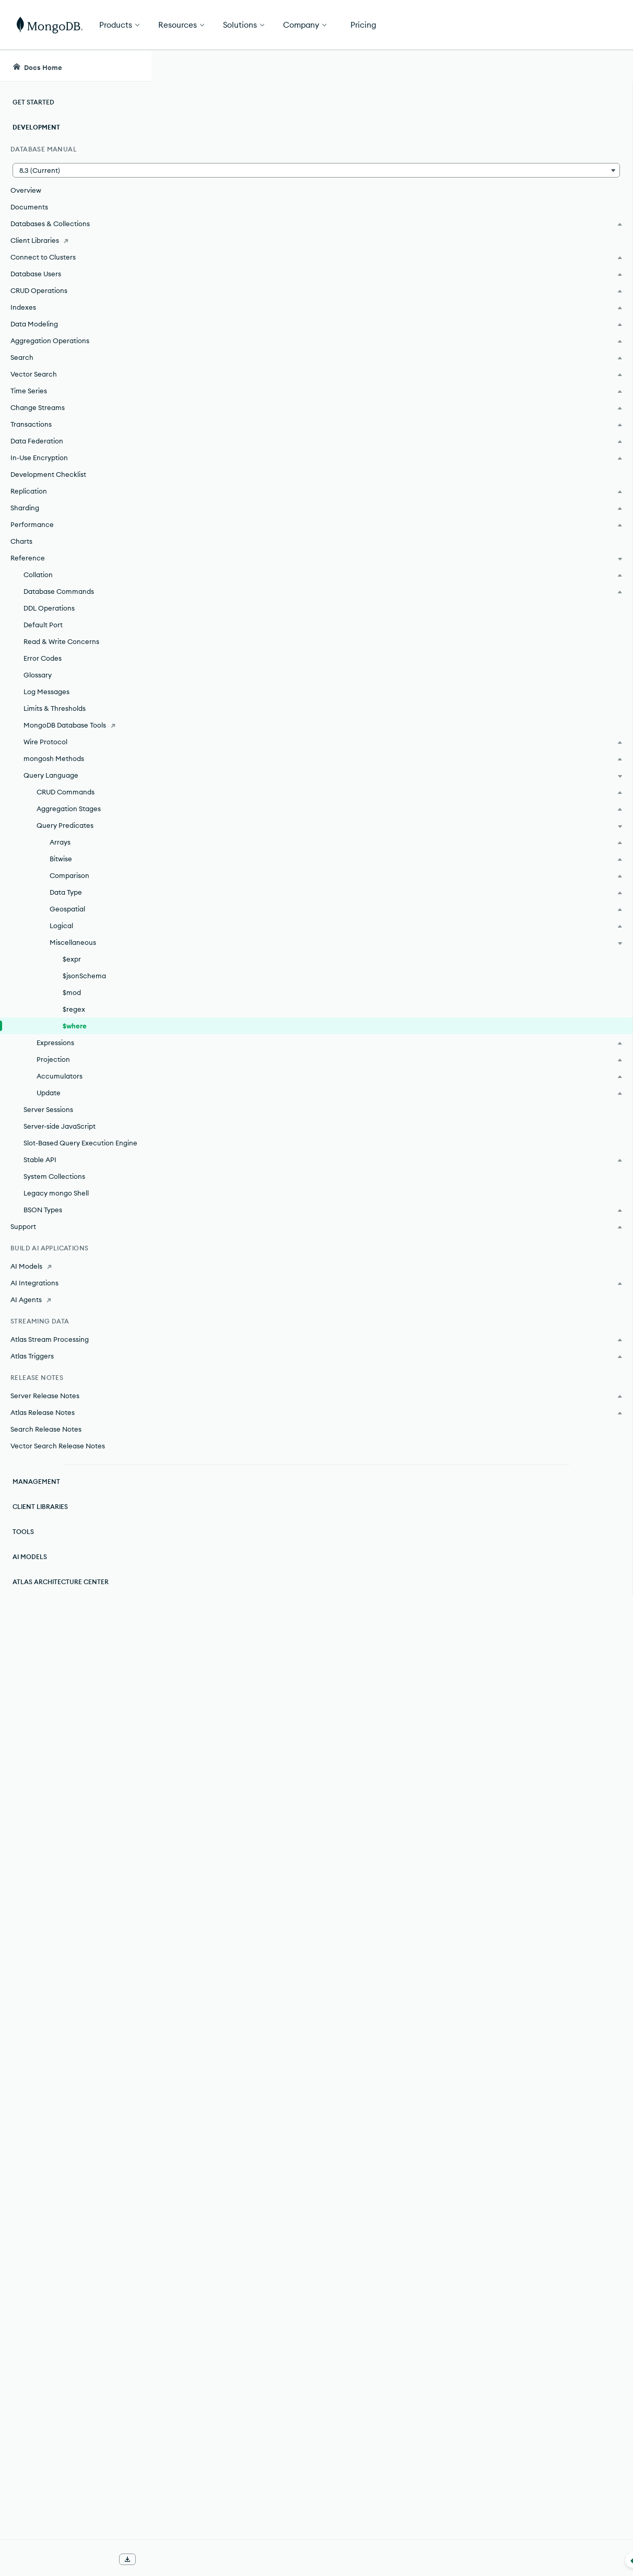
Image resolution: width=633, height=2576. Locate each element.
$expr (72, 959)
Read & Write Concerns (61, 641)
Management (36, 1481)
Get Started (579, 25)
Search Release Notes (45, 1429)
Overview (25, 190)
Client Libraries (40, 1507)
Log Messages (46, 691)
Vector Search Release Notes (57, 1446)
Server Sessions (48, 1109)
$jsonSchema (84, 975)
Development (36, 127)
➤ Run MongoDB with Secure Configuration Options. (323, 1816)
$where (75, 1026)
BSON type (385, 666)
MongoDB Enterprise (247, 498)
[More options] (482, 134)
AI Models (30, 1557)
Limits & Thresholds (55, 708)
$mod (72, 992)
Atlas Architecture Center (61, 1582)
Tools (23, 1532)
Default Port (43, 624)
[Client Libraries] (75, 240)
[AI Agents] (75, 1299)
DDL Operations (49, 608)
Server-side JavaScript (60, 1126)
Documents (29, 207)
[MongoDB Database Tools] (75, 725)
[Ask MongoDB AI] (565, 65)
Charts (21, 541)
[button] (75, 170)
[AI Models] (75, 1266)
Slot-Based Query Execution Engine (80, 1143)
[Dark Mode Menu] (609, 65)
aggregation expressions (390, 779)
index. (403, 1644)
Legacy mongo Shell (56, 1193)
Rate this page (549, 125)
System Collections (54, 1176)
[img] (532, 144)
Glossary (38, 675)
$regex (74, 1009)
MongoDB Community (250, 531)
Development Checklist (48, 474)
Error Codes (43, 658)
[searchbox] (344, 65)
